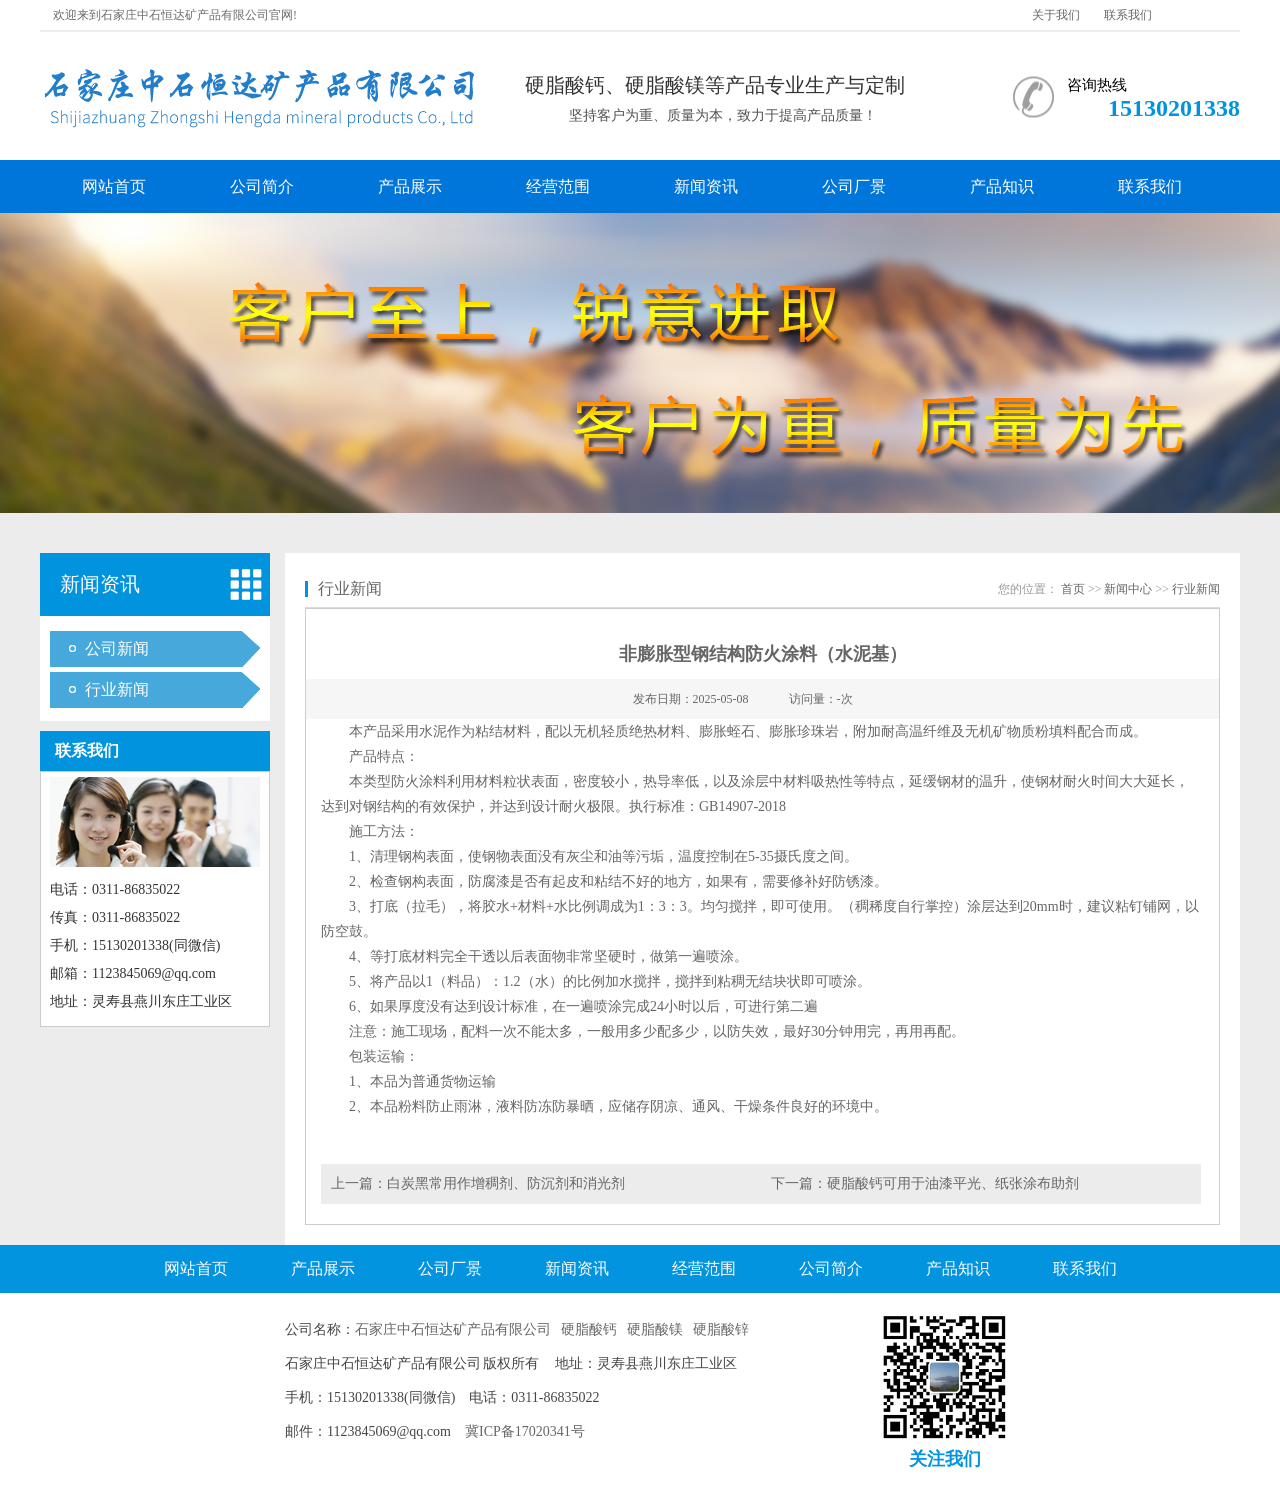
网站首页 (114, 186)
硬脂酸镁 (655, 1329)
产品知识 (1002, 186)
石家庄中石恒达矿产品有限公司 (453, 1329)
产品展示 (410, 186)
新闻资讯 (706, 186)
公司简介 (262, 186)
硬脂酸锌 (721, 1329)
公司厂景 (854, 186)
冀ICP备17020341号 (525, 1431)
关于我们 (1056, 15)
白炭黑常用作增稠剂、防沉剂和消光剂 (506, 1183)
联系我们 (1128, 15)
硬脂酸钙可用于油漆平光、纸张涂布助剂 (953, 1183)
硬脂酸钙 (589, 1329)
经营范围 (558, 186)
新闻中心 (1128, 589)
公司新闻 (117, 648)
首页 (1073, 589)
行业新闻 (117, 689)
